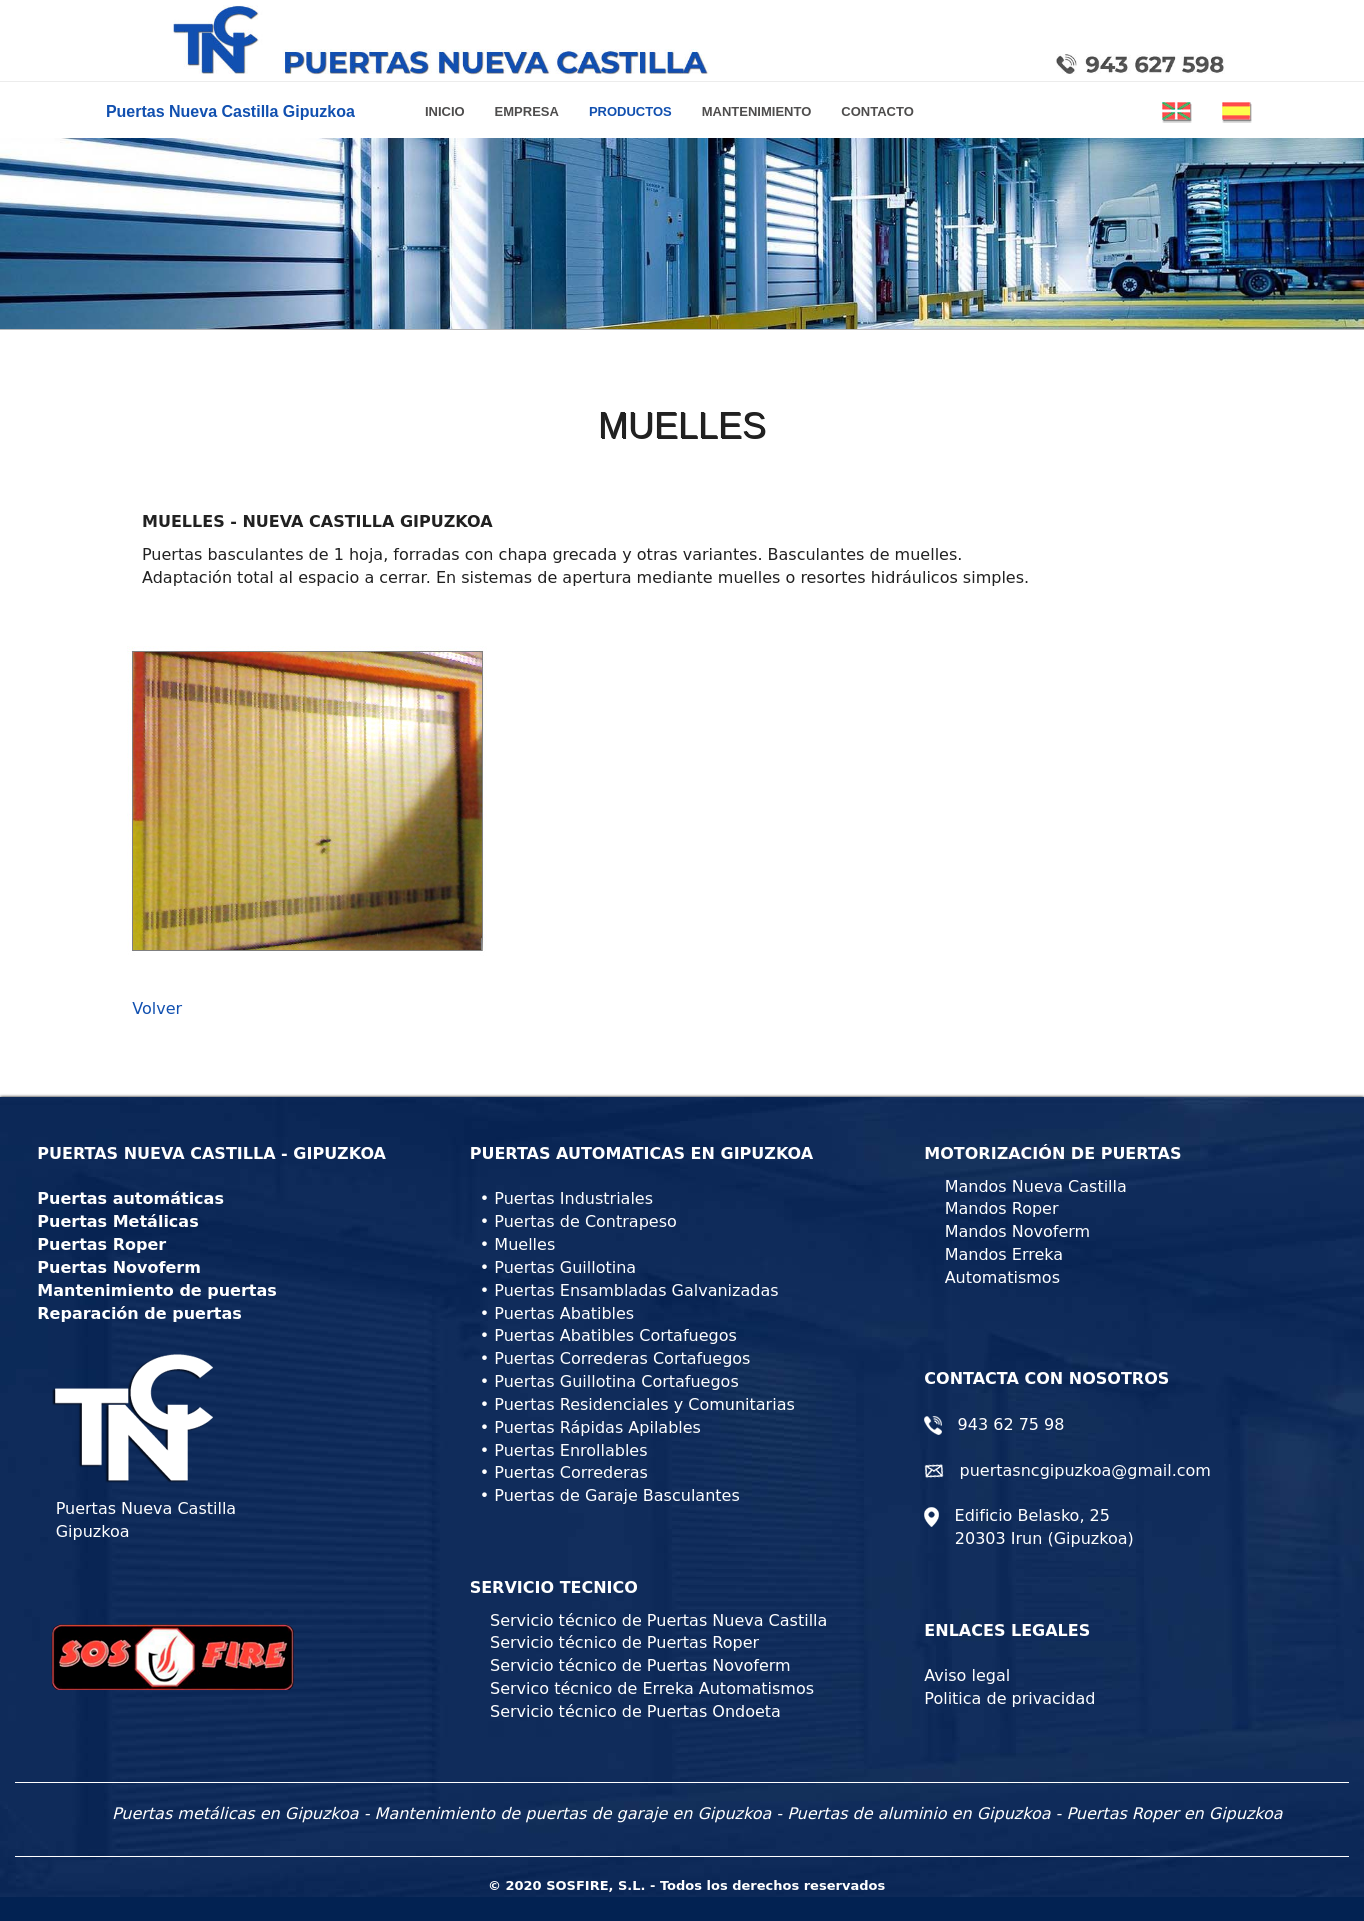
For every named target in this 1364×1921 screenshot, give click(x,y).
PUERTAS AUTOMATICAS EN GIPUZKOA (641, 1153)
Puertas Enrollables (570, 1450)
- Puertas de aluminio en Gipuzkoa (913, 1813)
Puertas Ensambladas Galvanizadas (636, 1290)
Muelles (524, 1244)
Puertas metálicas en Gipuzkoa (235, 1813)
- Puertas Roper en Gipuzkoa (1169, 1813)
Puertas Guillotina (565, 1267)
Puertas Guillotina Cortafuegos (616, 1381)
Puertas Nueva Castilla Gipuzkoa (226, 111)
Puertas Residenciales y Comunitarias (644, 1404)
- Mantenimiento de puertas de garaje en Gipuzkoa (567, 1813)
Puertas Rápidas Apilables (597, 1427)
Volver (157, 1008)
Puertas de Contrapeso (585, 1221)
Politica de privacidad (1009, 1698)
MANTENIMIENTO (757, 111)
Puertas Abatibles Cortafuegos (615, 1335)
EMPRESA (527, 111)
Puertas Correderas (570, 1472)
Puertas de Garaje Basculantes (616, 1495)
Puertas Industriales (573, 1198)
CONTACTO (877, 111)
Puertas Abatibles (564, 1313)
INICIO (452, 110)
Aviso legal (967, 1675)
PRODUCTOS (630, 111)
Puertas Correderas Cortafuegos (622, 1358)
